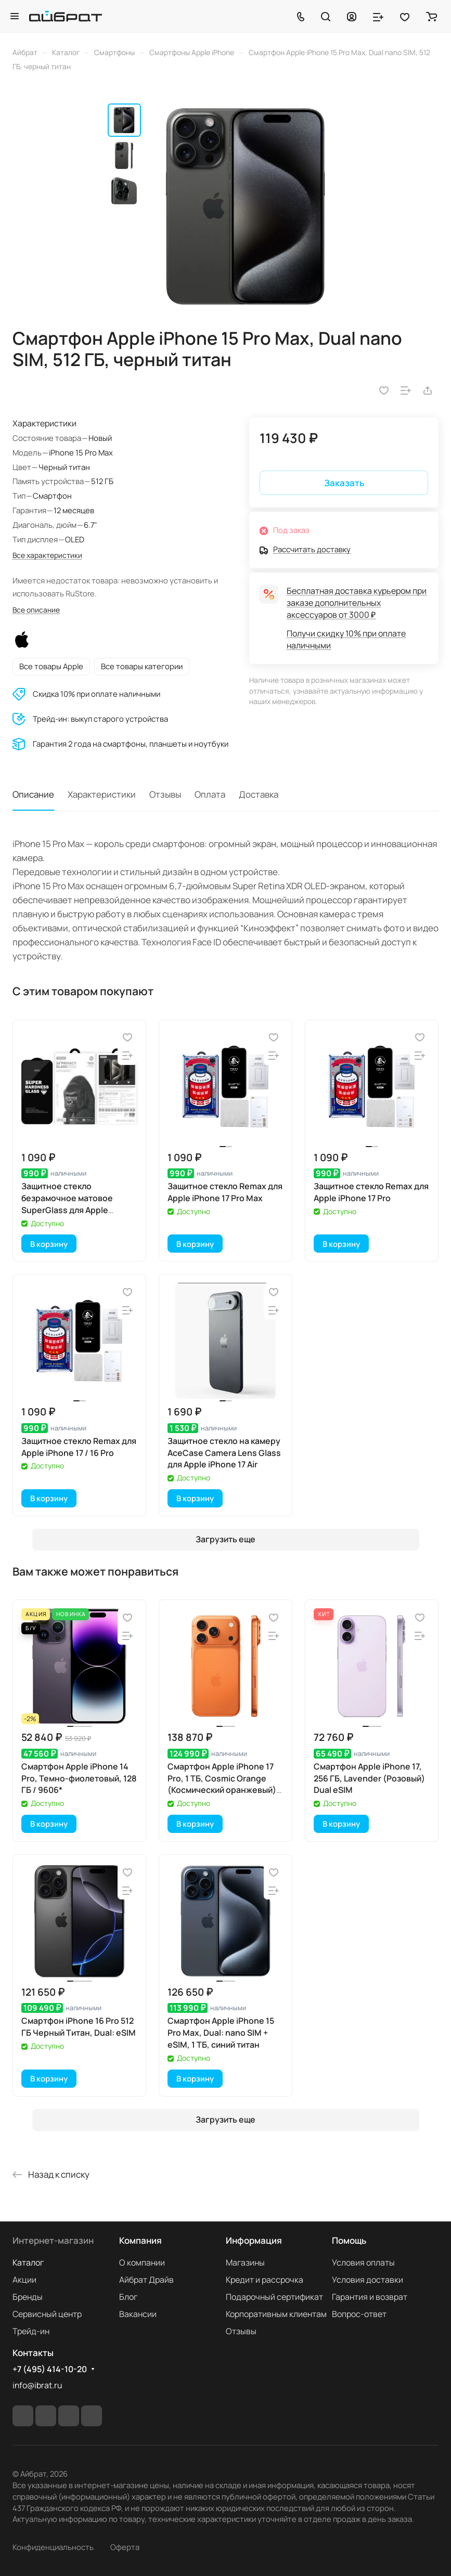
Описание (33, 794)
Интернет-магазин (53, 2240)
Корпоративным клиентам (276, 2314)
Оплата (210, 794)
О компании (142, 2262)
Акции (24, 2279)
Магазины (245, 2262)
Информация (254, 2240)
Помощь (349, 2240)
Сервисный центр (47, 2314)
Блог (128, 2296)
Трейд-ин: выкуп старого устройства (100, 718)
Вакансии (138, 2314)
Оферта (124, 2547)
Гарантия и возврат (369, 2296)
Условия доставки (367, 2279)
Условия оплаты (363, 2262)
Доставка (258, 794)
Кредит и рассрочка (264, 2279)
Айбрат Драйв (146, 2279)
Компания (140, 2240)
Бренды (27, 2296)
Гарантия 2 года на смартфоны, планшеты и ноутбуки (130, 743)
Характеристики (102, 794)
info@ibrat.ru (37, 2385)
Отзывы (165, 794)
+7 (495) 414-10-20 (49, 2369)
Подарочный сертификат (274, 2296)
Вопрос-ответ (359, 2314)
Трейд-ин (30, 2331)
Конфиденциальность (53, 2547)
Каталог (28, 2262)
